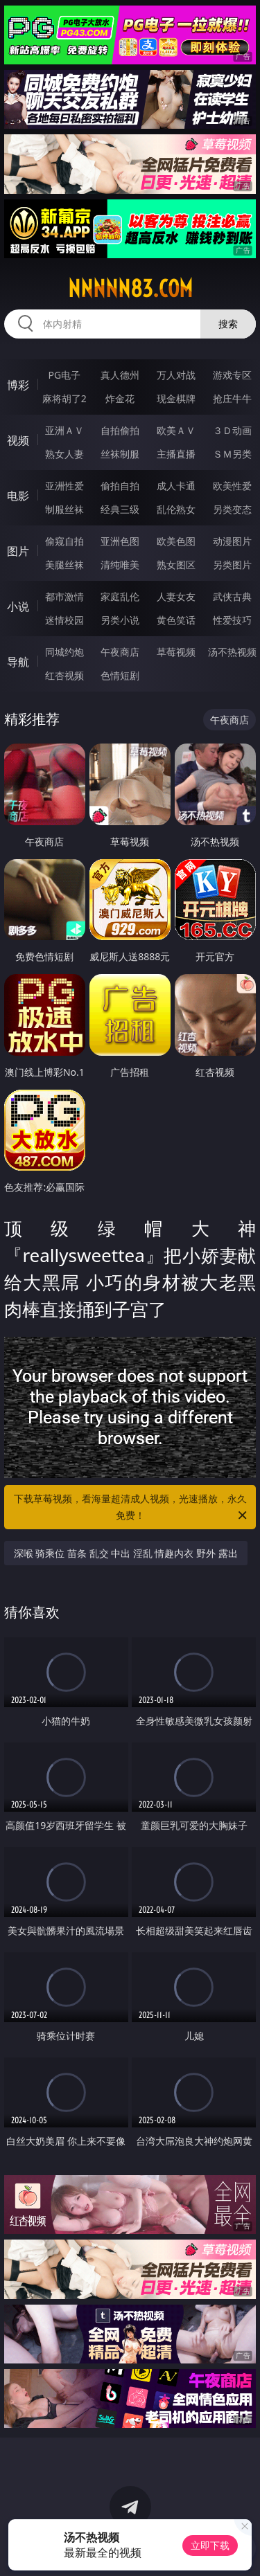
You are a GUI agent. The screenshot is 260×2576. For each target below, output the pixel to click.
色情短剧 (120, 675)
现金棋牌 (176, 398)
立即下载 (210, 2545)
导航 (18, 661)
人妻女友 (176, 596)
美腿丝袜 (64, 564)
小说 (18, 606)
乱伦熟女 (176, 509)
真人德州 (120, 374)
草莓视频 (176, 651)
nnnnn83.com (130, 289)
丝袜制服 (120, 453)
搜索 (228, 323)
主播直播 (176, 453)
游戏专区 (232, 374)
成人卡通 (176, 485)
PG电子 (64, 374)
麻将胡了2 (64, 398)
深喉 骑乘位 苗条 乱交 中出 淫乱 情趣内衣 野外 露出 (126, 1553)
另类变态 (232, 509)
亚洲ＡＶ (64, 430)
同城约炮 (64, 651)
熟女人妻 (64, 453)
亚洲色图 (120, 541)
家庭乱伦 (120, 596)
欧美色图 (176, 541)
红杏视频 (64, 675)
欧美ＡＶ (176, 430)
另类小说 (120, 620)
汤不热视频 (232, 651)
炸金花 (120, 398)
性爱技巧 (232, 620)
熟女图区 (176, 564)
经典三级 (120, 509)
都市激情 (64, 596)
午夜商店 (120, 651)
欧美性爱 (232, 485)
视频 (18, 440)
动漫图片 (232, 541)
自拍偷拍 (120, 430)
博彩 (18, 385)
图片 (18, 551)
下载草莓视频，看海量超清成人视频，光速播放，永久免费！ (132, 1508)
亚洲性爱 (64, 485)
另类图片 (232, 564)
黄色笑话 (176, 620)
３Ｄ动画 (232, 430)
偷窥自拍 (64, 541)
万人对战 (176, 374)
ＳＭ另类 (232, 453)
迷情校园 (64, 620)
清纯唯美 (120, 564)
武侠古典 (232, 596)
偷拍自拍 (120, 485)
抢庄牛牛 (232, 398)
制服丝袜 (64, 509)
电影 (18, 495)
